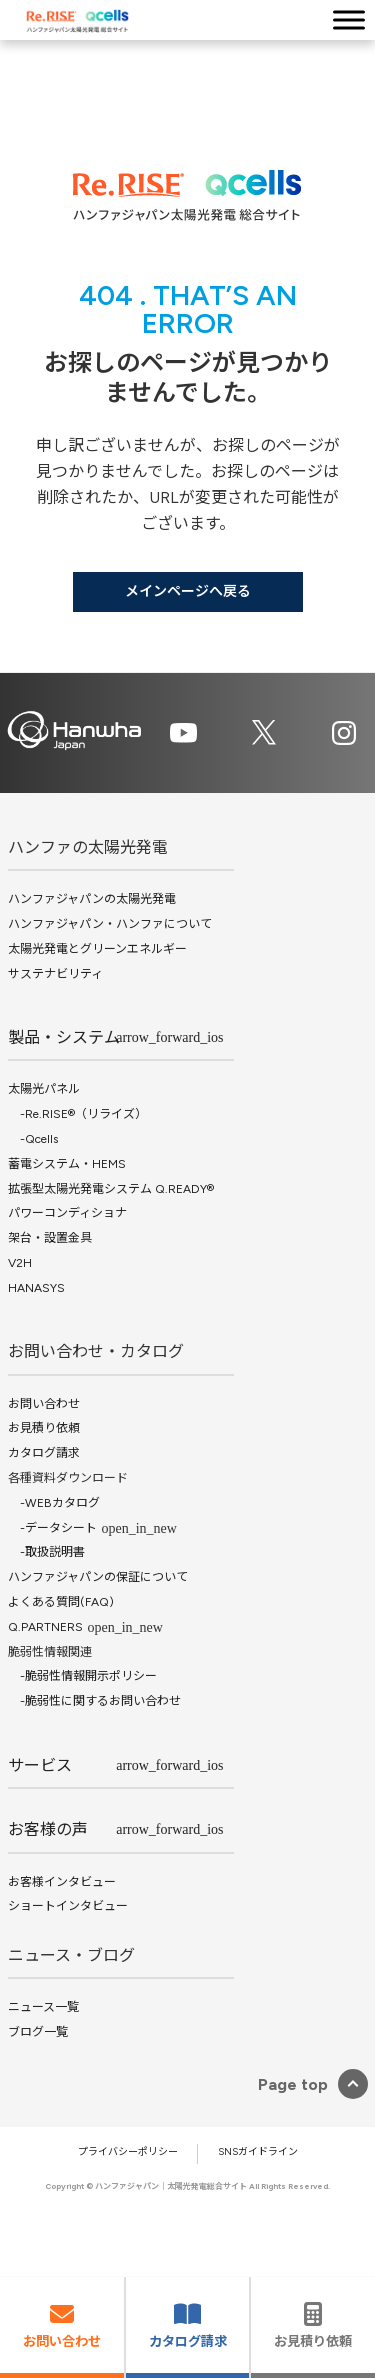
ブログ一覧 (38, 2032)
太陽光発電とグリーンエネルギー (97, 949)
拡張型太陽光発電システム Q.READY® (111, 1189)
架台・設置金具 (50, 1238)
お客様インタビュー (62, 1882)
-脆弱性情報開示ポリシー (82, 1676)
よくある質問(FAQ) (61, 1602)
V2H (20, 1263)
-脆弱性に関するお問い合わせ (94, 1701)
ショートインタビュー (68, 1906)
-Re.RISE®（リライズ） (77, 1114)
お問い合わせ (44, 1404)
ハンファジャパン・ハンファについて (110, 924)
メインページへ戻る (188, 591)
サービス (40, 1765)
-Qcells (33, 1139)
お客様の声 (48, 1829)
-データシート (52, 1528)
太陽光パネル (44, 1089)
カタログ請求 (44, 1453)
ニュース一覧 (43, 2007)
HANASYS (36, 1288)
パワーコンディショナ (67, 1213)
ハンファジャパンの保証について (98, 1577)
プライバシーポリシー (128, 2151)
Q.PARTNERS (45, 1627)
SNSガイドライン (258, 2151)
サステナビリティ (55, 974)
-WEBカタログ (54, 1503)
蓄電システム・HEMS (67, 1164)
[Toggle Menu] (349, 19)
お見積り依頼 (44, 1429)
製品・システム (64, 1037)
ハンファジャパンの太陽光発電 (92, 899)
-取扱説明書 (46, 1553)
